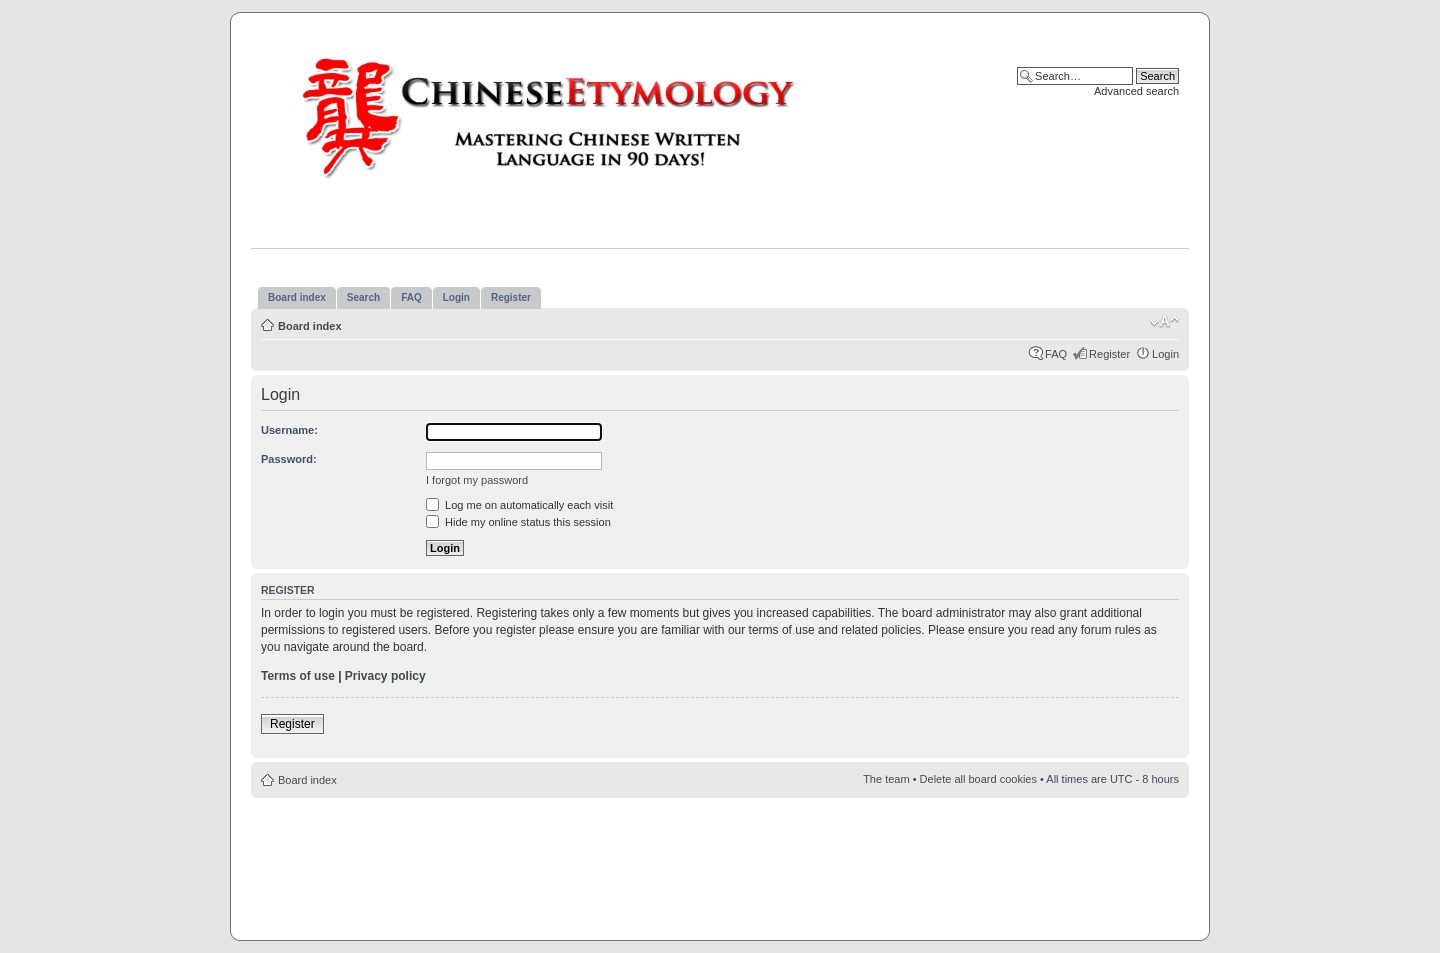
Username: (289, 430)
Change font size (1164, 322)
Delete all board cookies (978, 779)
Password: (289, 459)
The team (886, 779)
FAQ (1056, 354)
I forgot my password (477, 480)
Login (1165, 354)
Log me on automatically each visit (519, 505)
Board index (310, 326)
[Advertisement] (720, 858)
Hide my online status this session (518, 522)
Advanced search (1136, 91)
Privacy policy (385, 676)
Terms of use (298, 676)
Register (1109, 354)
